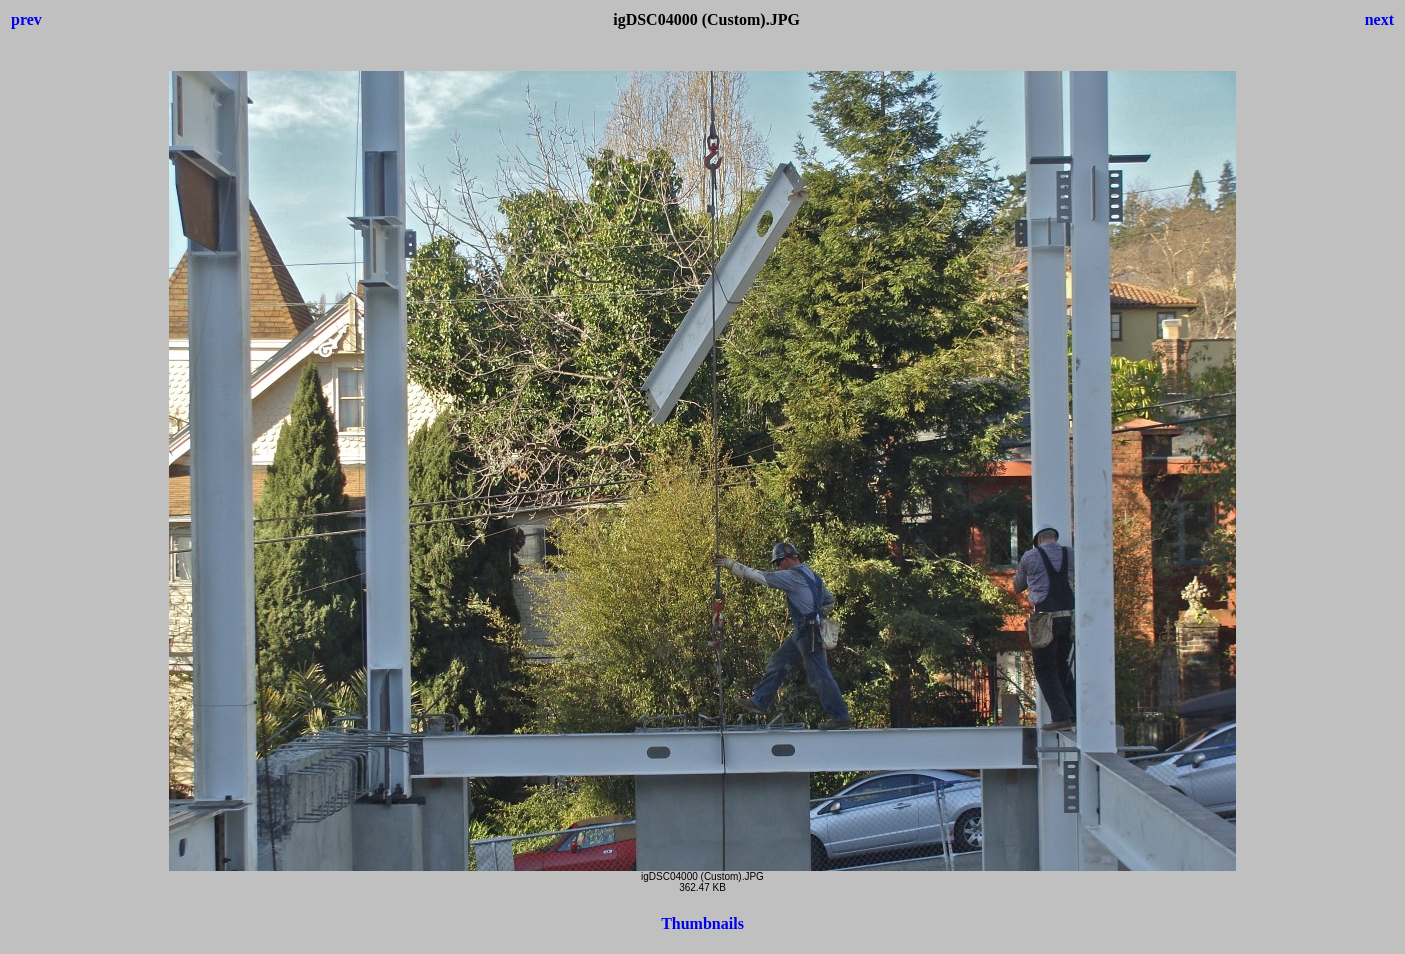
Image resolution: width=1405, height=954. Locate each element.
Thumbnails (702, 923)
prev (26, 19)
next (1379, 19)
